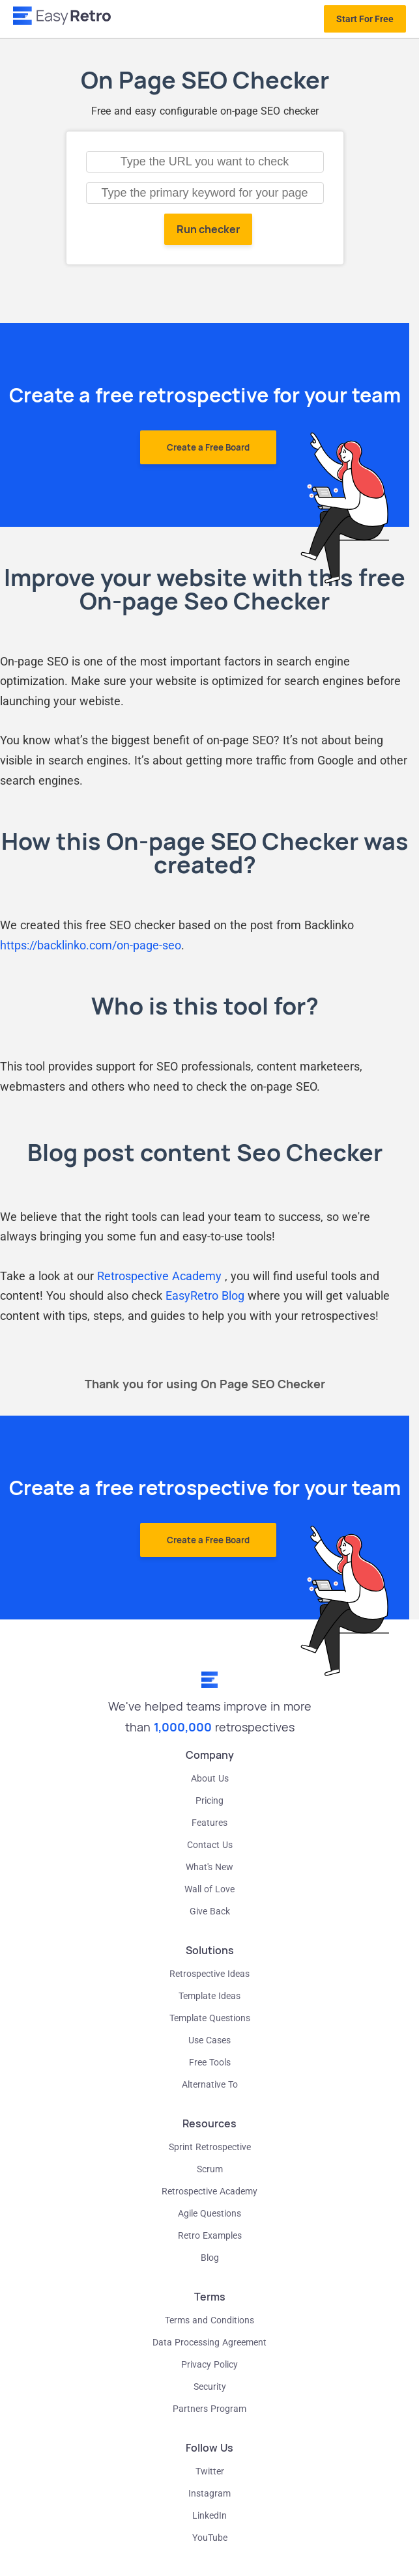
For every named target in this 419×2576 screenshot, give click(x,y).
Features (209, 1822)
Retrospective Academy (161, 1276)
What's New (209, 1867)
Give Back (210, 1911)
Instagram (209, 2493)
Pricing (209, 1800)
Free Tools (210, 2062)
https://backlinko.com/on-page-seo (90, 945)
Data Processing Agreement (209, 2342)
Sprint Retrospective (210, 2147)
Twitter (209, 2471)
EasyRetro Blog (205, 1295)
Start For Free (365, 19)
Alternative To (210, 2084)
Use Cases (209, 2040)
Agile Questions (209, 2213)
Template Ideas (209, 1996)
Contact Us (210, 1845)
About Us (210, 1778)
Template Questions (209, 2018)
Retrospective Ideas (209, 1973)
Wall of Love (209, 1889)
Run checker (208, 229)
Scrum (210, 2169)
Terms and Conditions (209, 2320)
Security (210, 2386)
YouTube (209, 2537)
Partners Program (209, 2408)
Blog (210, 2257)
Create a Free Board (208, 447)
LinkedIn (209, 2515)
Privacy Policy (209, 2364)
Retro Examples (210, 2235)
